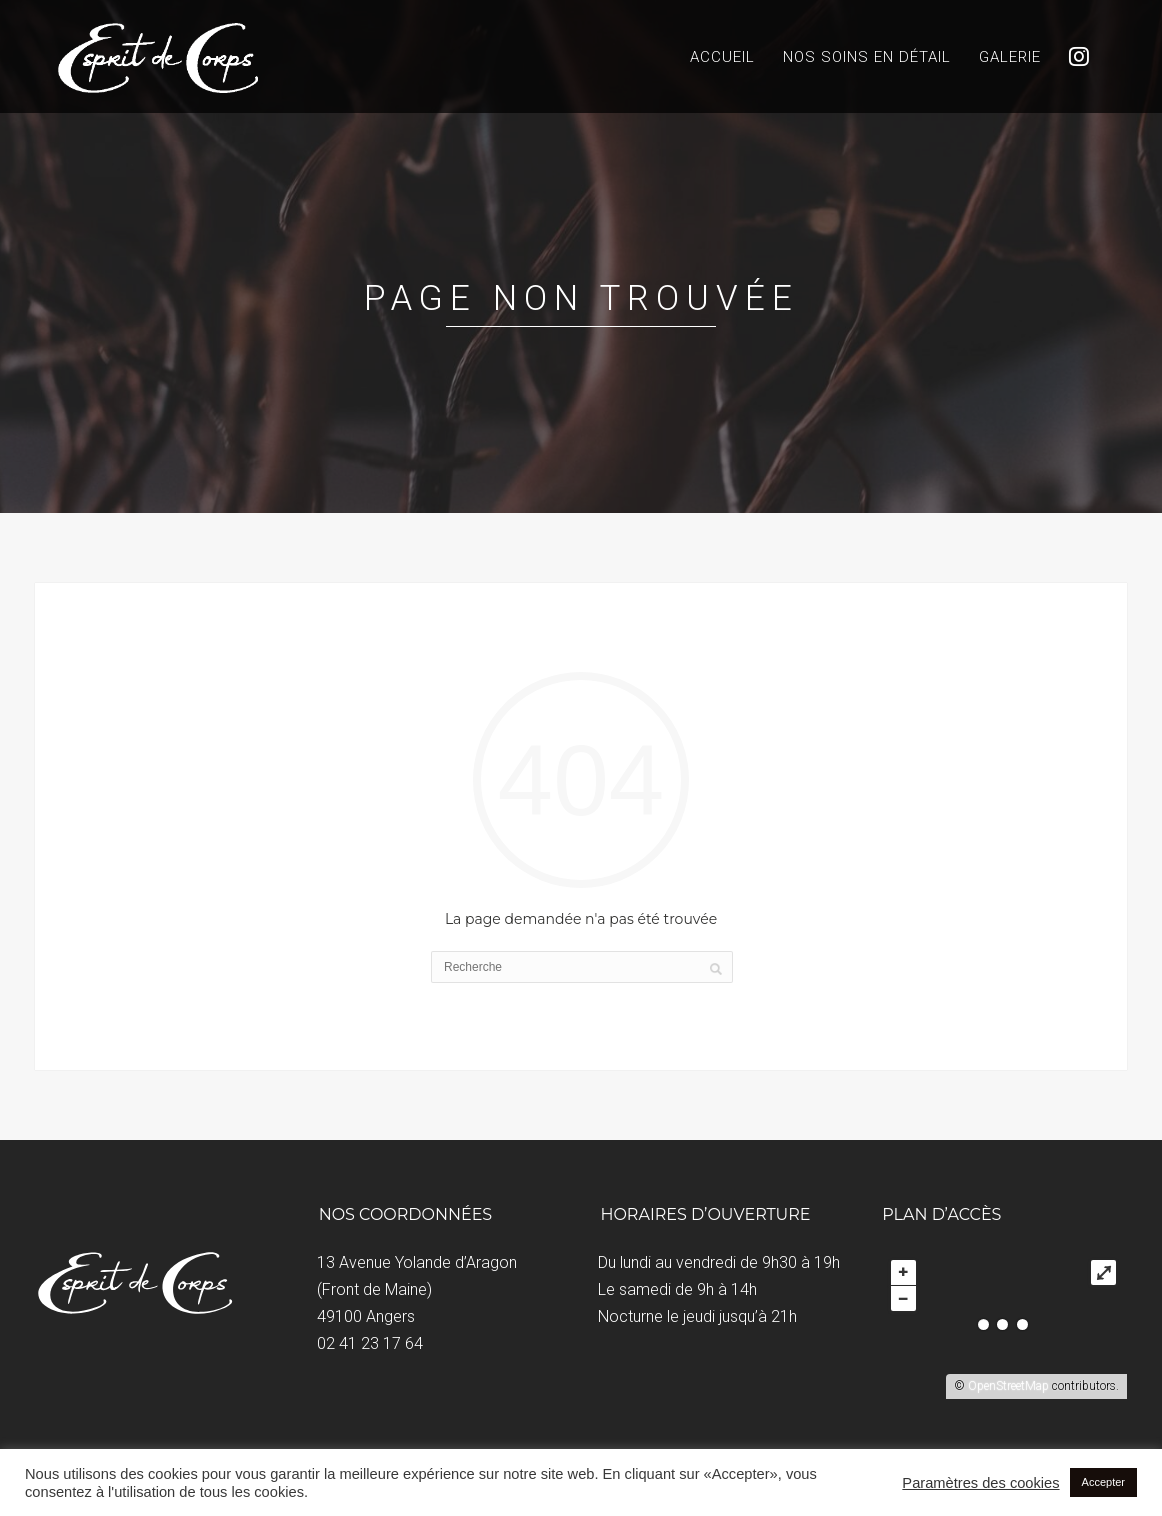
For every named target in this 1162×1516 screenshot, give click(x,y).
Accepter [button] (1103, 1482)
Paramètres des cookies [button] (980, 1483)
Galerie (1010, 57)
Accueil (722, 57)
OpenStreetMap (1008, 1386)
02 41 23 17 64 (370, 1343)
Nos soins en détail (867, 57)
